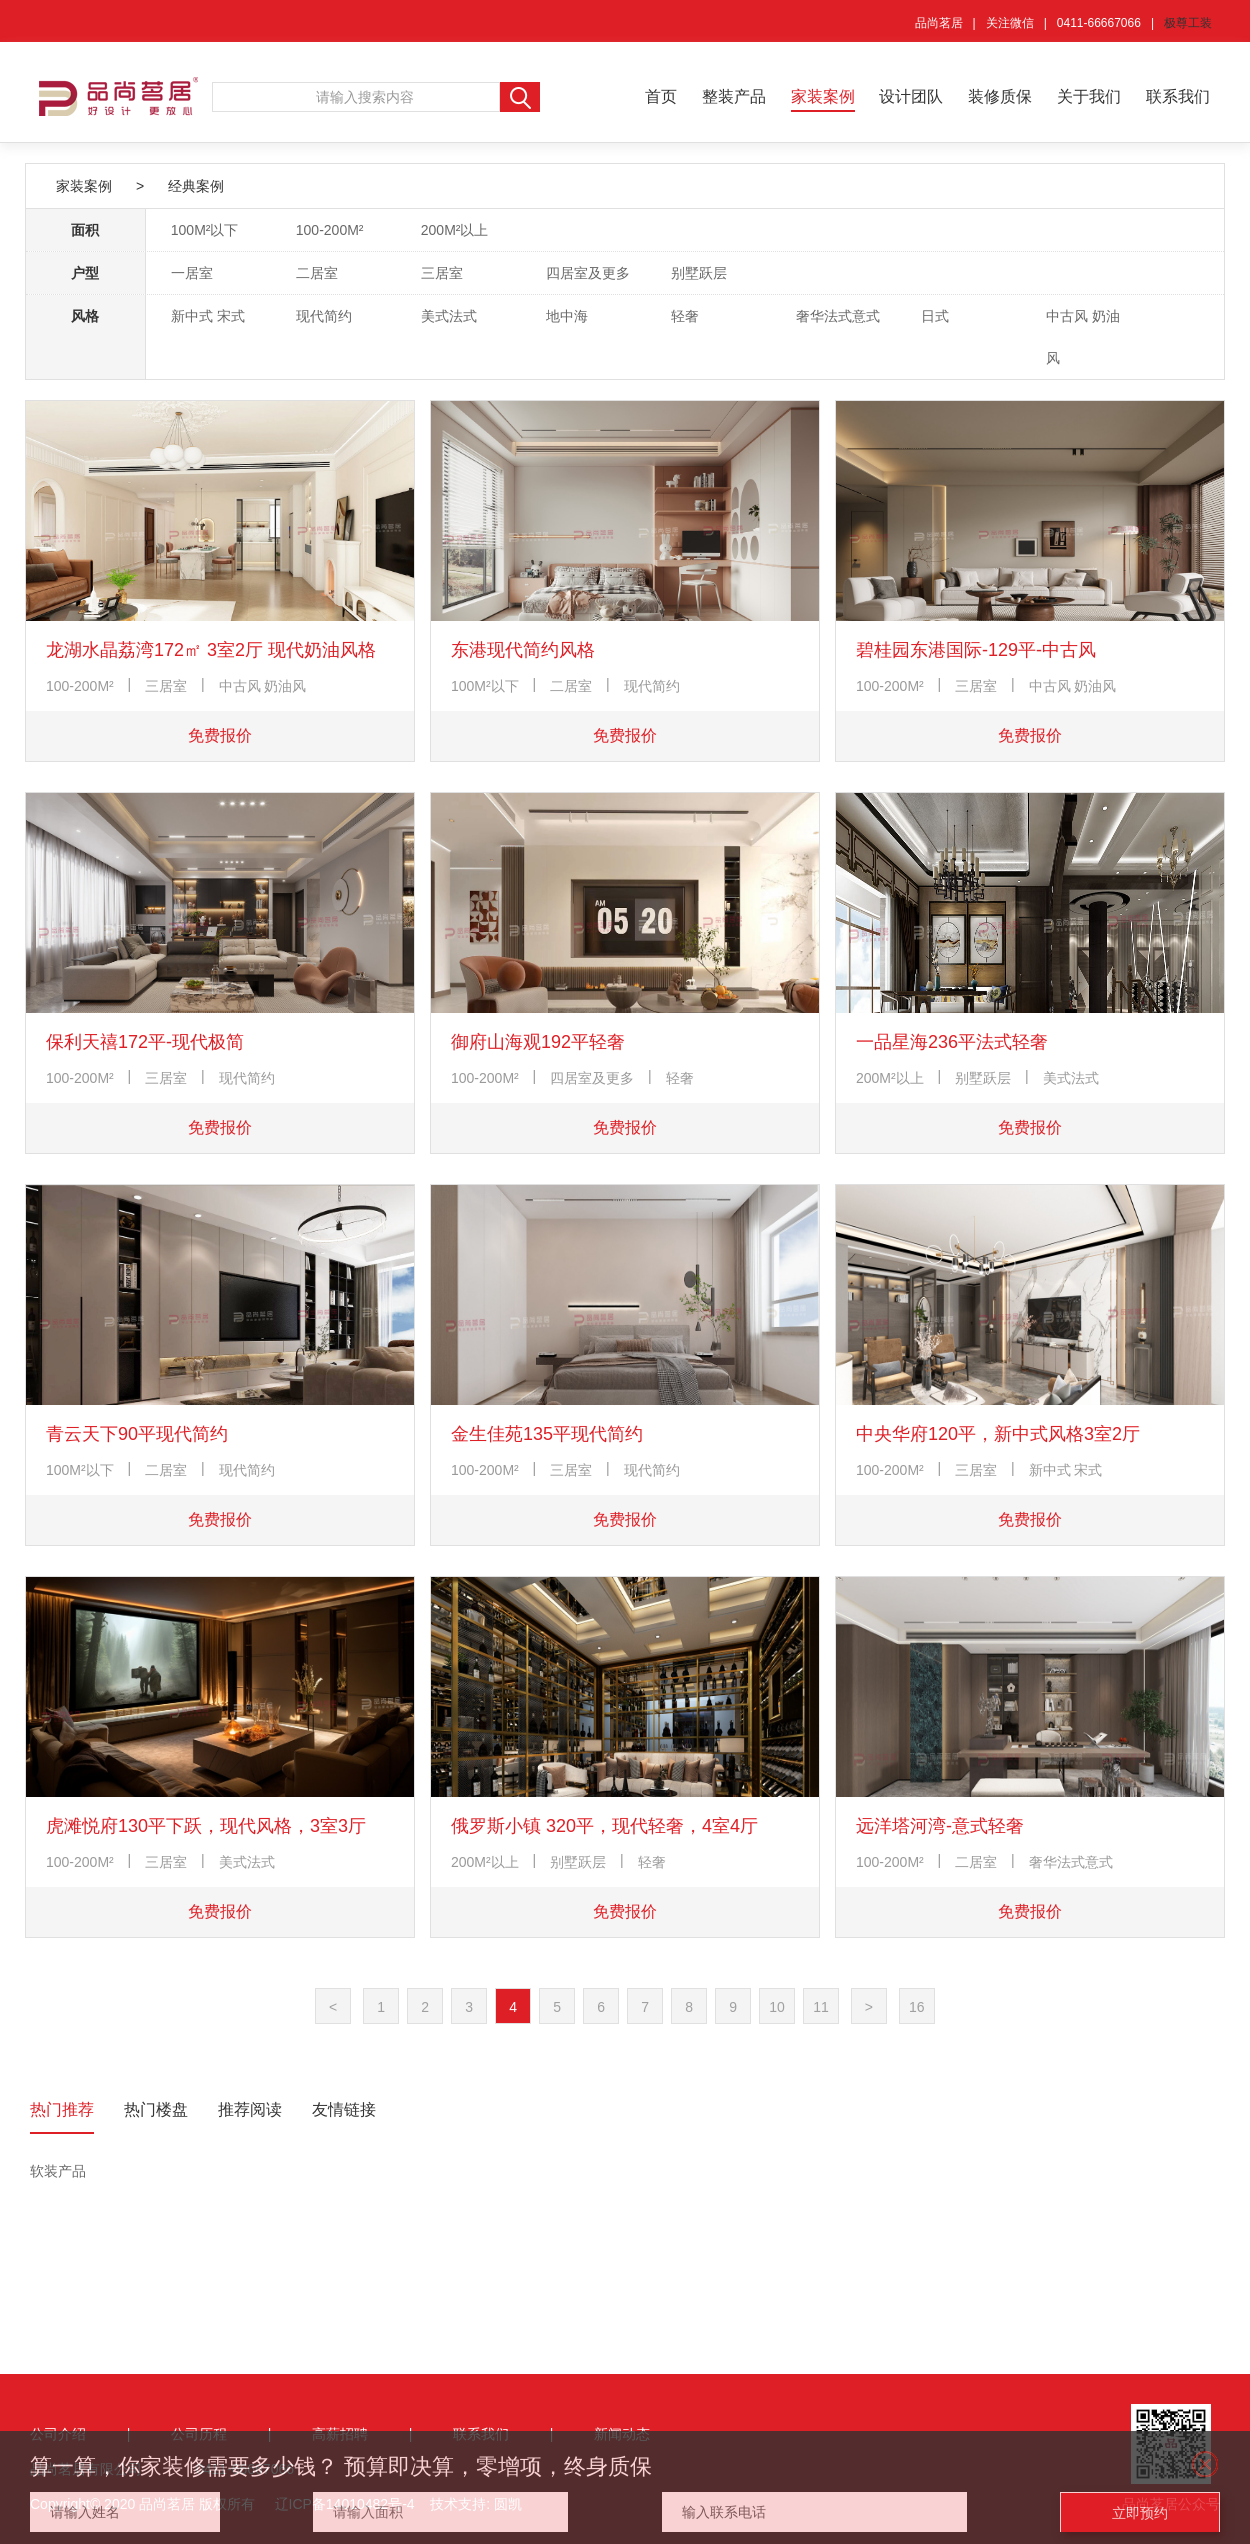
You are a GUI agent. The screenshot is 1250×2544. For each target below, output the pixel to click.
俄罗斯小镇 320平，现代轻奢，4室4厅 (604, 1826)
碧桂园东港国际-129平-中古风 (976, 650)
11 (821, 2007)
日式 (935, 316)
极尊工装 (1188, 23)
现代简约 (324, 316)
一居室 (192, 273)
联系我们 (1178, 96)
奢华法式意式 (838, 316)
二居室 (317, 273)
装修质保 (1000, 96)
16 (917, 2007)
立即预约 (1140, 2513)
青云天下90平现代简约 (137, 1434)
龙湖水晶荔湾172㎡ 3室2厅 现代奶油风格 (211, 650)
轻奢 (685, 316)
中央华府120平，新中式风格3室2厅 (998, 1434)
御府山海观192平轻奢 (538, 1042)
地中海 (567, 316)
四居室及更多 (588, 273)
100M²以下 (205, 230)
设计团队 (911, 96)
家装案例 (823, 96)
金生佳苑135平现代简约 (547, 1434)
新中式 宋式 (208, 316)
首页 (661, 96)
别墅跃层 (699, 273)
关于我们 (1089, 96)
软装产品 (58, 2171)
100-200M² (330, 230)
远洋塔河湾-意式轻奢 (940, 1826)
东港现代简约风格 (523, 650)
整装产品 (734, 96)
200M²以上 (455, 230)
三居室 (442, 273)
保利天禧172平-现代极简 (145, 1042)
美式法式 (449, 316)
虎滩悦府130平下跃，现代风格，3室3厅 (206, 1826)
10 (777, 2007)
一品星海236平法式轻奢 (952, 1042)
